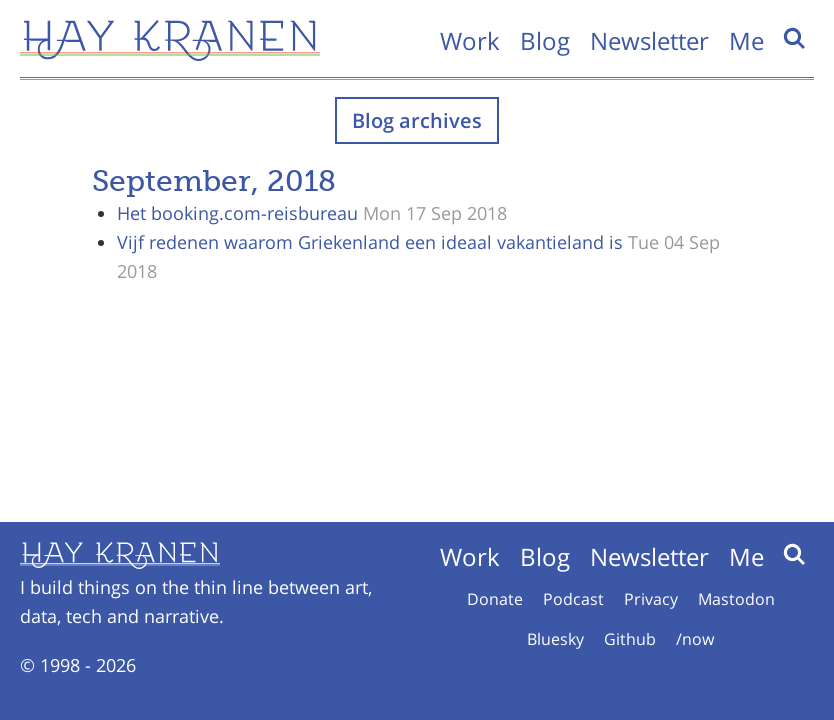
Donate (495, 599)
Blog (545, 40)
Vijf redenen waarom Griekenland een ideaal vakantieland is (370, 242)
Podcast (573, 599)
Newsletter (649, 40)
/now (695, 639)
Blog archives (417, 120)
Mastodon (736, 599)
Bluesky (555, 639)
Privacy (651, 599)
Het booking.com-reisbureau (237, 213)
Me (746, 40)
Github (630, 639)
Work (470, 40)
